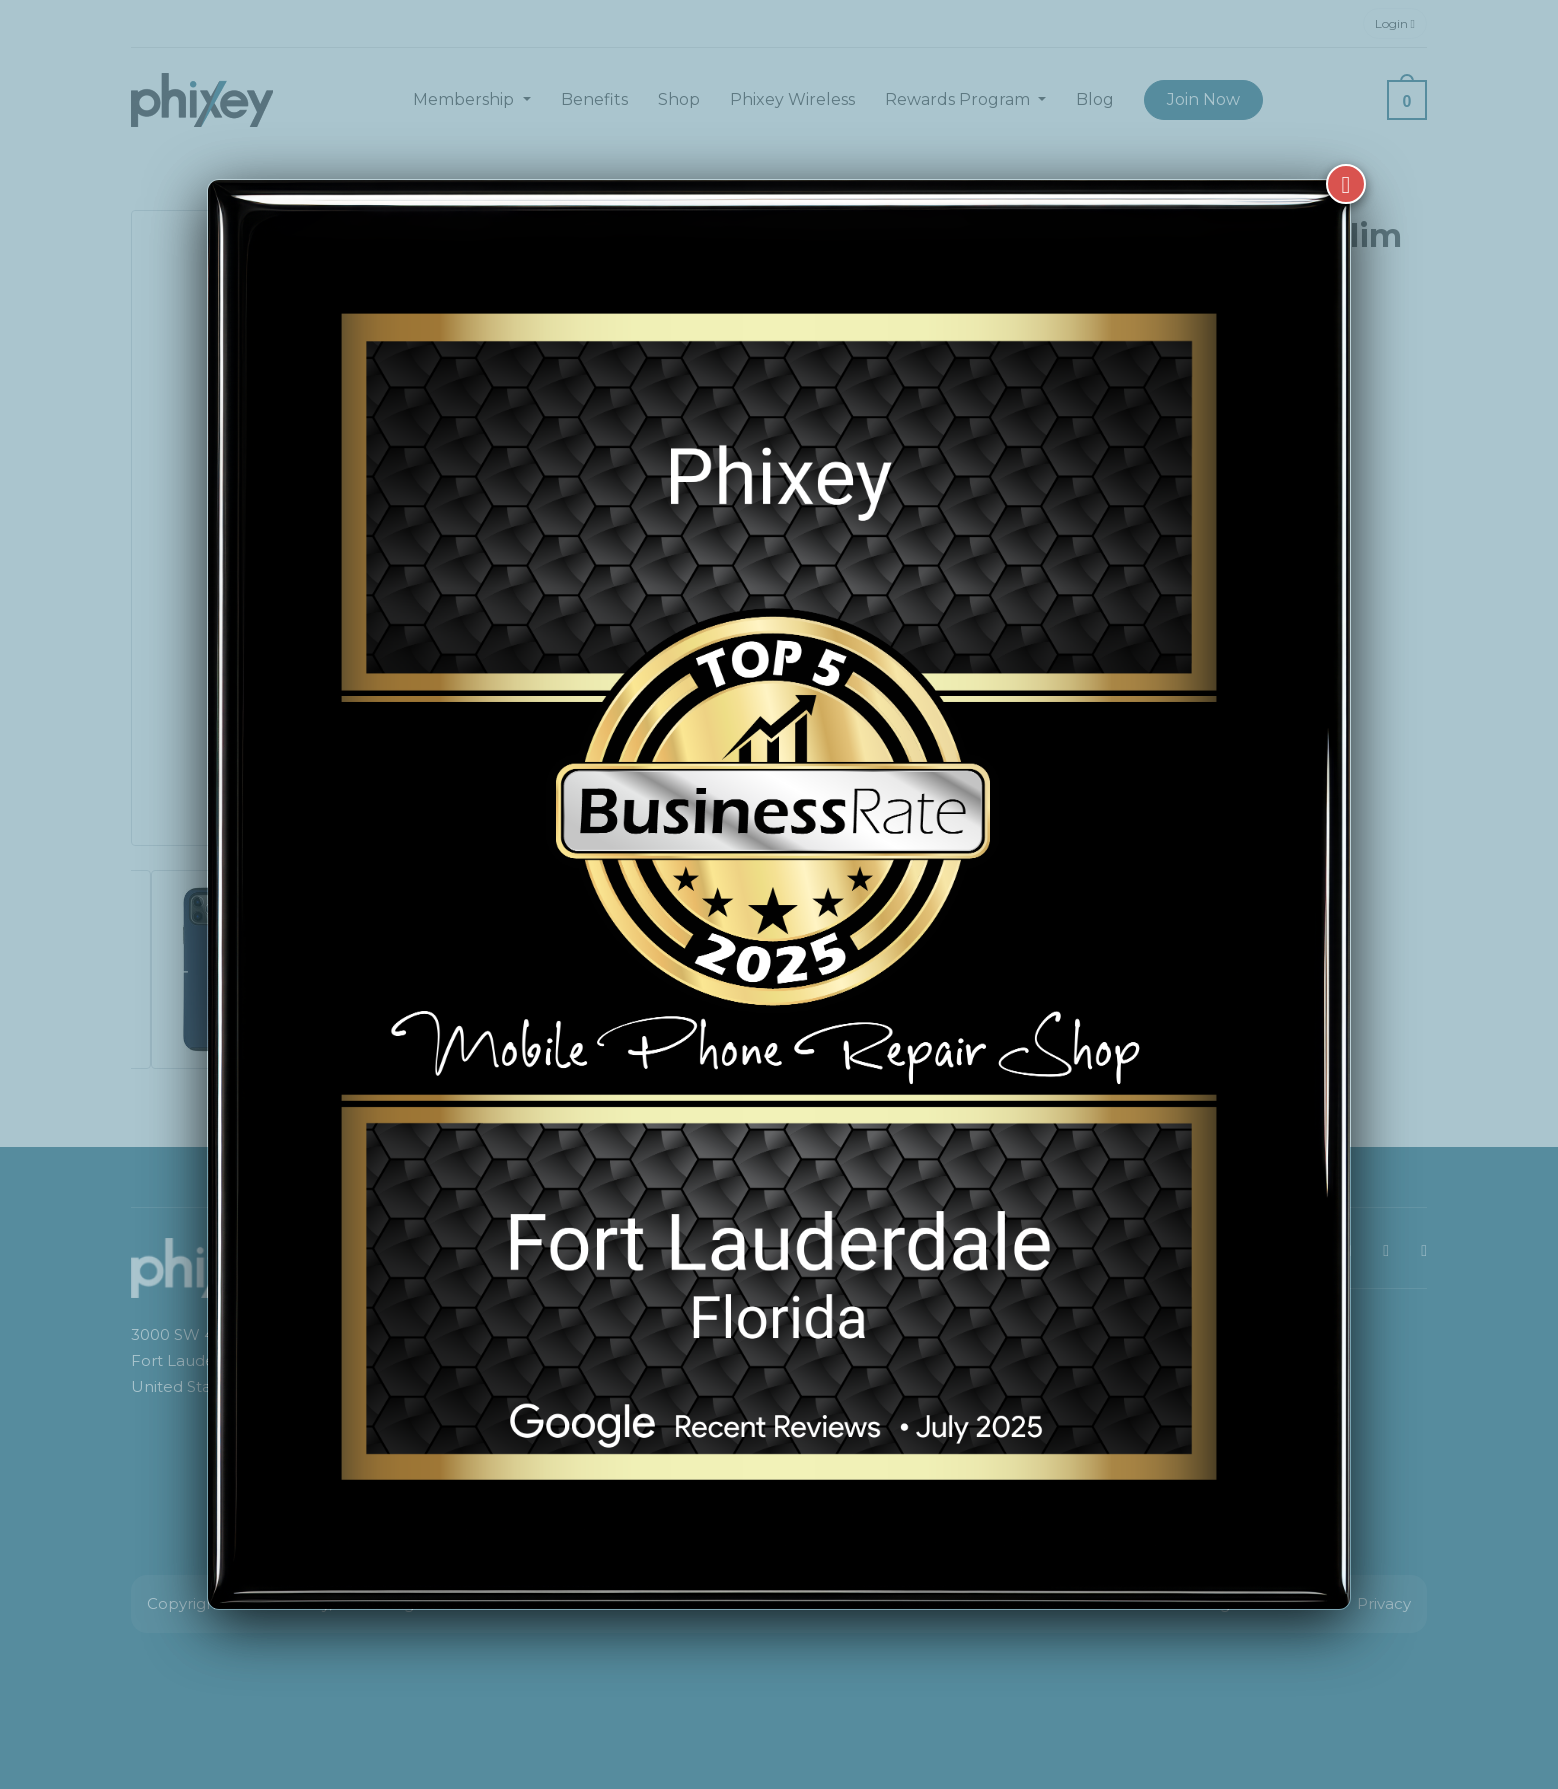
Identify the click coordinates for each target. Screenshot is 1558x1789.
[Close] (1346, 158)
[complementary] (1413, 1679)
